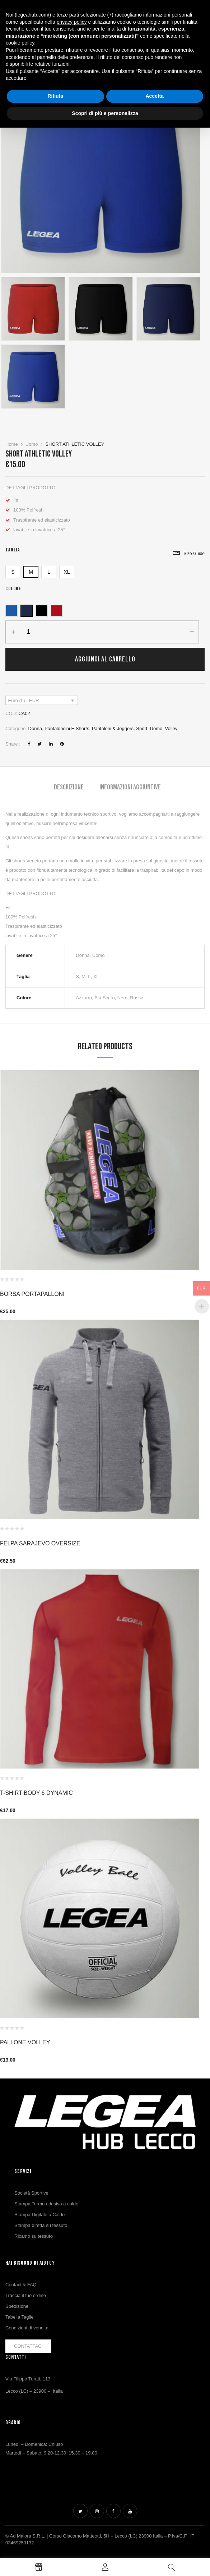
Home (11, 444)
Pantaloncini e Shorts (67, 728)
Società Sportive (31, 2193)
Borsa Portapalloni (32, 1294)
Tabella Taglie (19, 2317)
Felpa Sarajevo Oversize (40, 1543)
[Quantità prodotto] (28, 632)
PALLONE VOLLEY (25, 2042)
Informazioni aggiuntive (130, 787)
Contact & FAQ (21, 2284)
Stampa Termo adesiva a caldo (46, 2203)
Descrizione (69, 787)
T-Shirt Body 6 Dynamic (36, 1793)
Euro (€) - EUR (23, 700)
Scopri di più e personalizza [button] (105, 113)
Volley (171, 728)
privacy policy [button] (72, 22)
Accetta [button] (154, 96)
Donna (35, 728)
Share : (12, 744)
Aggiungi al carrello (105, 659)
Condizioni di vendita (26, 2327)
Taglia (12, 550)
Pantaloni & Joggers (113, 728)
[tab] (69, 788)
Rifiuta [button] (55, 96)
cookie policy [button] (20, 43)
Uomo (31, 444)
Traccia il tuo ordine (25, 2295)
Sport (141, 728)
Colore (13, 589)
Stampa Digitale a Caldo (39, 2214)
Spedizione (16, 2306)
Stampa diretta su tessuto (40, 2225)
